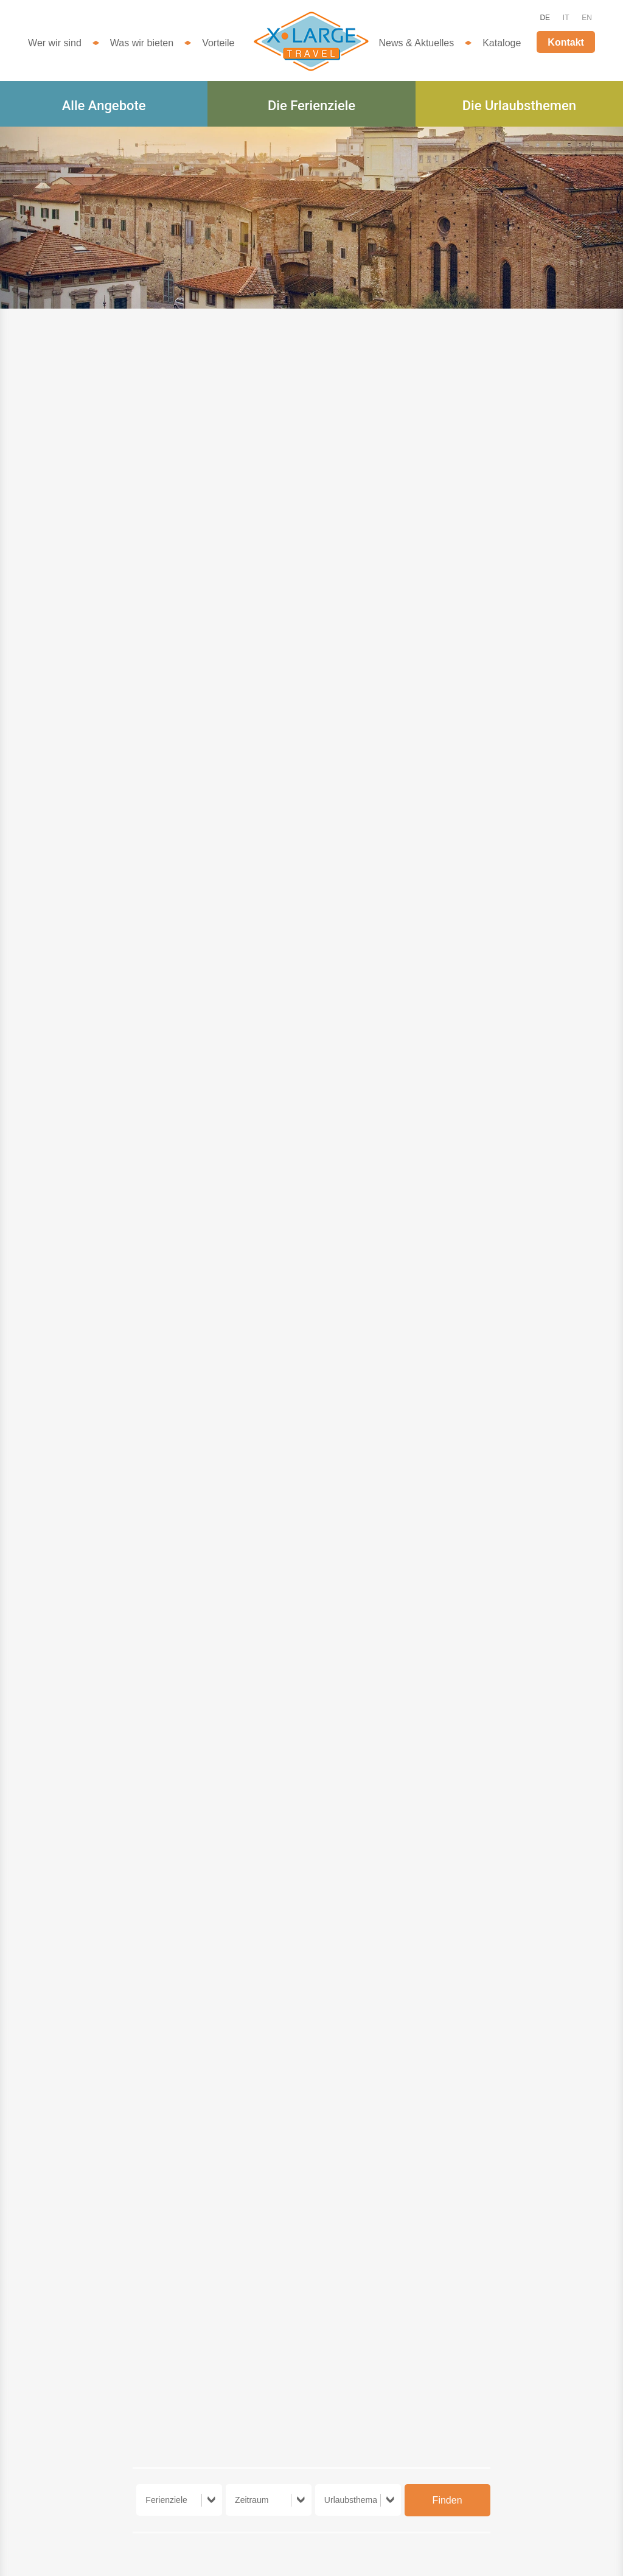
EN (587, 17)
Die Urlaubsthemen (519, 105)
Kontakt (566, 42)
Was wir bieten (141, 43)
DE (545, 17)
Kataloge (501, 43)
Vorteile (218, 43)
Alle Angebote (104, 105)
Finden (447, 2500)
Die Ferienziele (311, 105)
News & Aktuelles (416, 43)
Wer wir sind (55, 43)
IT (566, 17)
